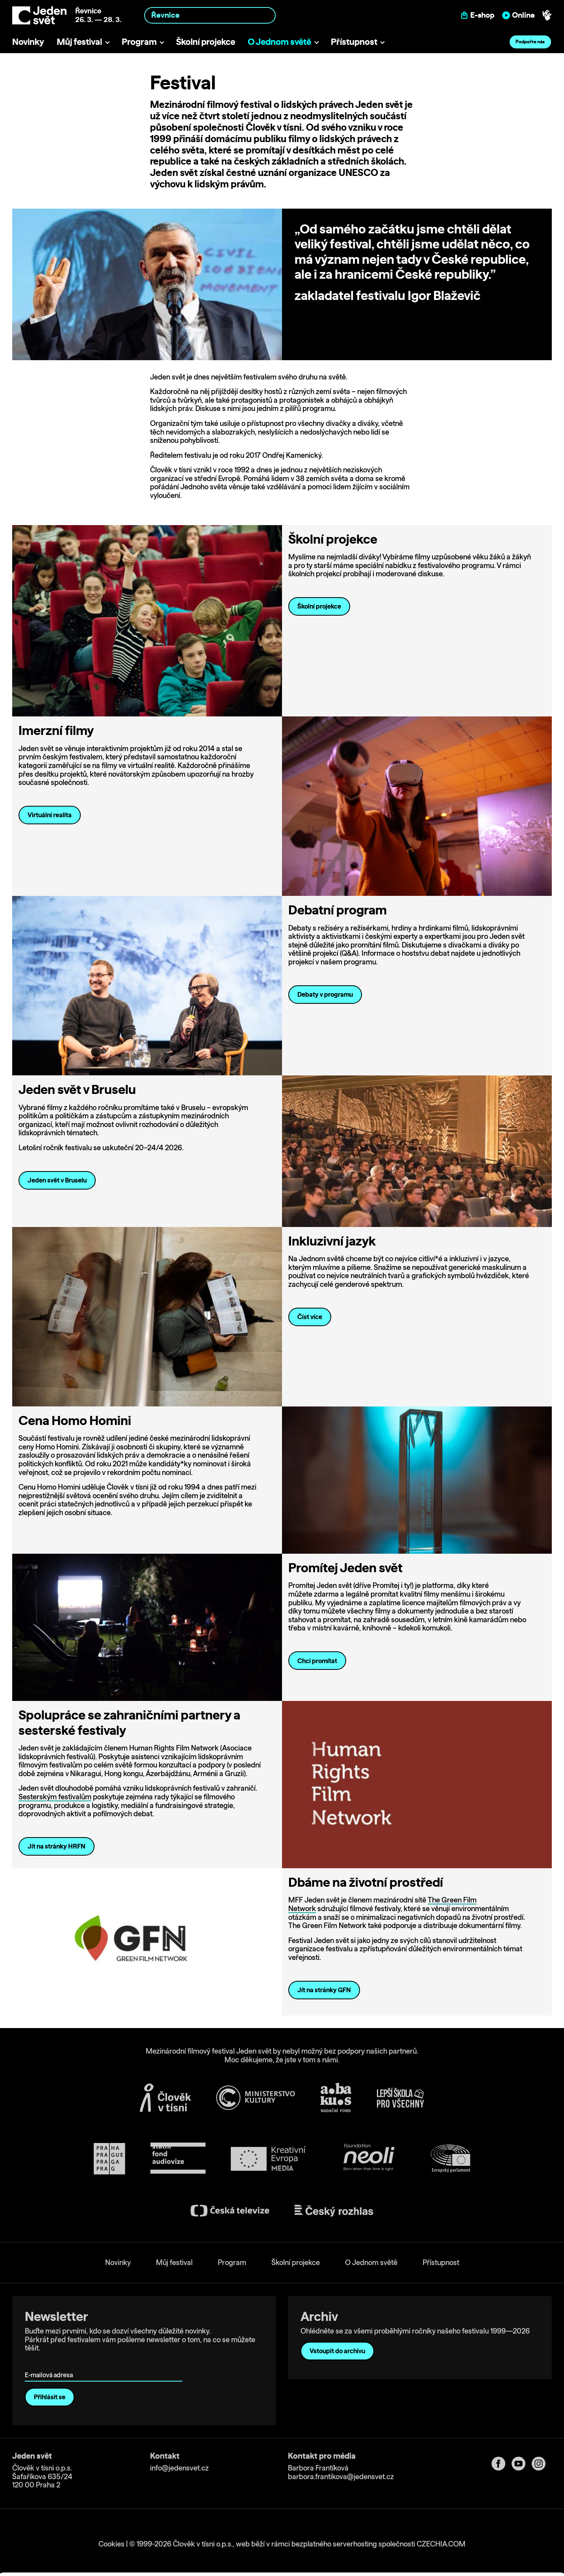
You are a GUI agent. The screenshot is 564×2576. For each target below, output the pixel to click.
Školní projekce (205, 41)
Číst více (309, 1316)
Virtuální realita (50, 814)
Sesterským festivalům (55, 1797)
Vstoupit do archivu (337, 2350)
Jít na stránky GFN (324, 1989)
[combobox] (210, 15)
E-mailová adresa (50, 2363)
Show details (121, 2566)
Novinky (28, 41)
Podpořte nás (530, 41)
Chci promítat (317, 1660)
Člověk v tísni (274, 127)
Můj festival (79, 41)
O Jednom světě (279, 41)
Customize (498, 2532)
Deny (498, 2549)
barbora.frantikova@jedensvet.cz (341, 2476)
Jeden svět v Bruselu (57, 1180)
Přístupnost (354, 41)
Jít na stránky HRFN (56, 1846)
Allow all (498, 2516)
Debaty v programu (325, 994)
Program (139, 41)
